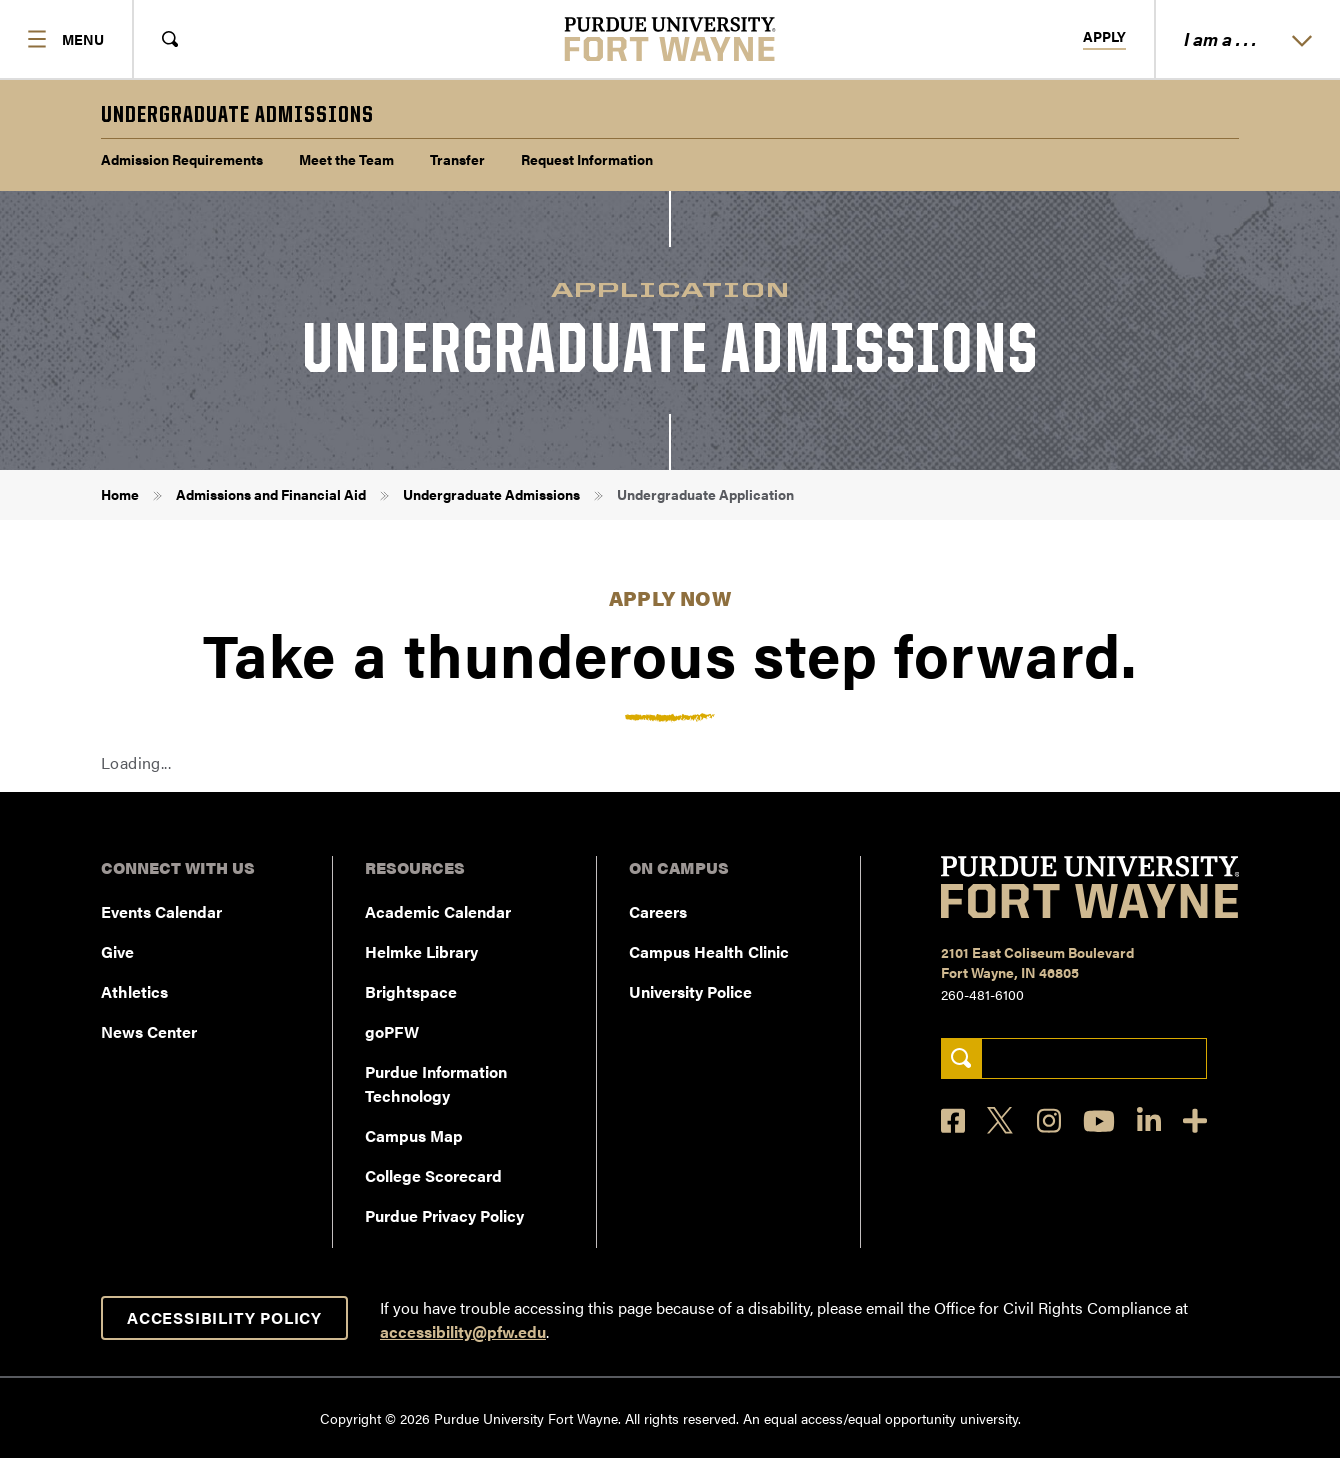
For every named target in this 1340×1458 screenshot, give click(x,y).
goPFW (392, 1031)
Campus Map (414, 1135)
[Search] (961, 1058)
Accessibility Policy (224, 1317)
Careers (658, 911)
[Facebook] (953, 1120)
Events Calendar (161, 911)
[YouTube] (1099, 1121)
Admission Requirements (182, 159)
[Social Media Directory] (1195, 1120)
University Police (690, 991)
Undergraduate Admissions (491, 494)
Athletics (134, 991)
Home (120, 494)
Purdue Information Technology (436, 1083)
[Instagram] (1049, 1120)
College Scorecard (433, 1175)
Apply (1104, 37)
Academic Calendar (438, 911)
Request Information (587, 159)
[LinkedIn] (1149, 1120)
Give (117, 951)
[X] (1001, 1121)
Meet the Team (346, 159)
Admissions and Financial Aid (271, 494)
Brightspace (411, 991)
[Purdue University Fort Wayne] (670, 39)
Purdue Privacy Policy (444, 1215)
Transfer (457, 159)
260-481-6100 (982, 994)
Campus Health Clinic (709, 951)
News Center (149, 1031)
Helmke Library (421, 951)
